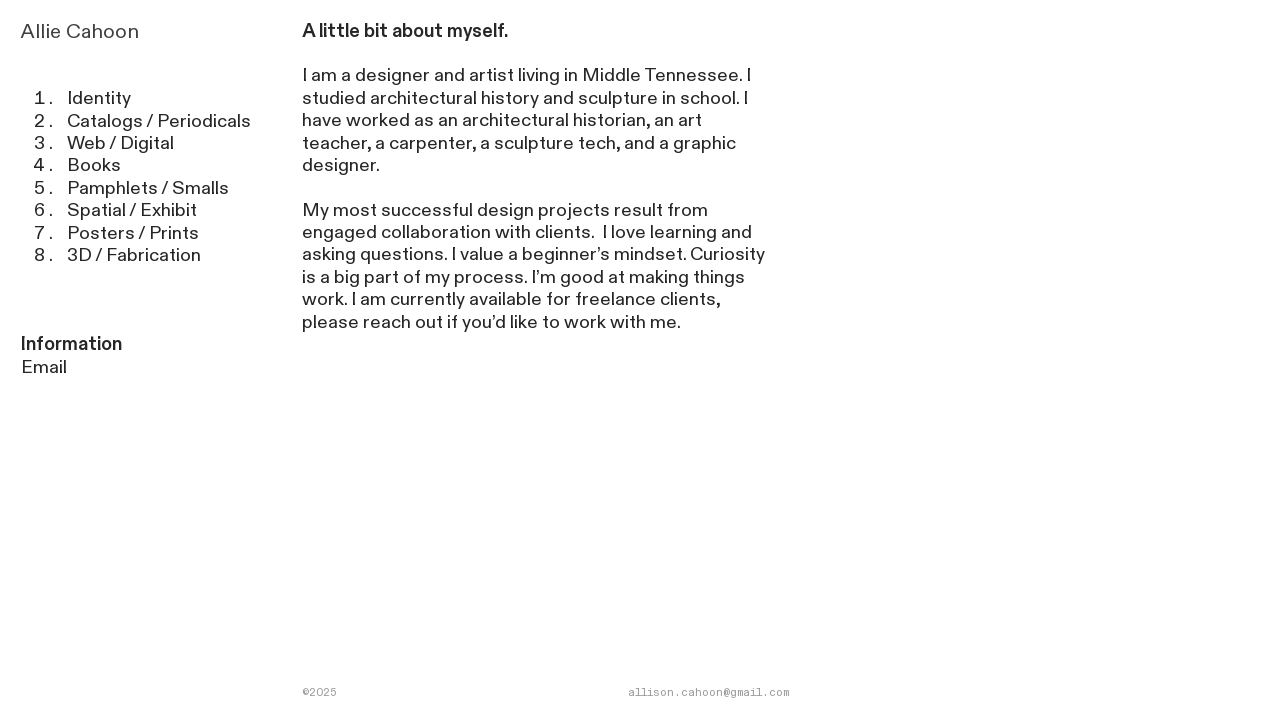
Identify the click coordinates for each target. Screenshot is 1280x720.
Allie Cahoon (80, 31)
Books (94, 165)
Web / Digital (120, 143)
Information (71, 344)
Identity (99, 98)
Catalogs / (110, 121)
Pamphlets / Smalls (148, 188)
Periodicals (204, 121)
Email (44, 367)
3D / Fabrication (136, 255)
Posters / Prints (133, 233)
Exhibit (168, 210)
